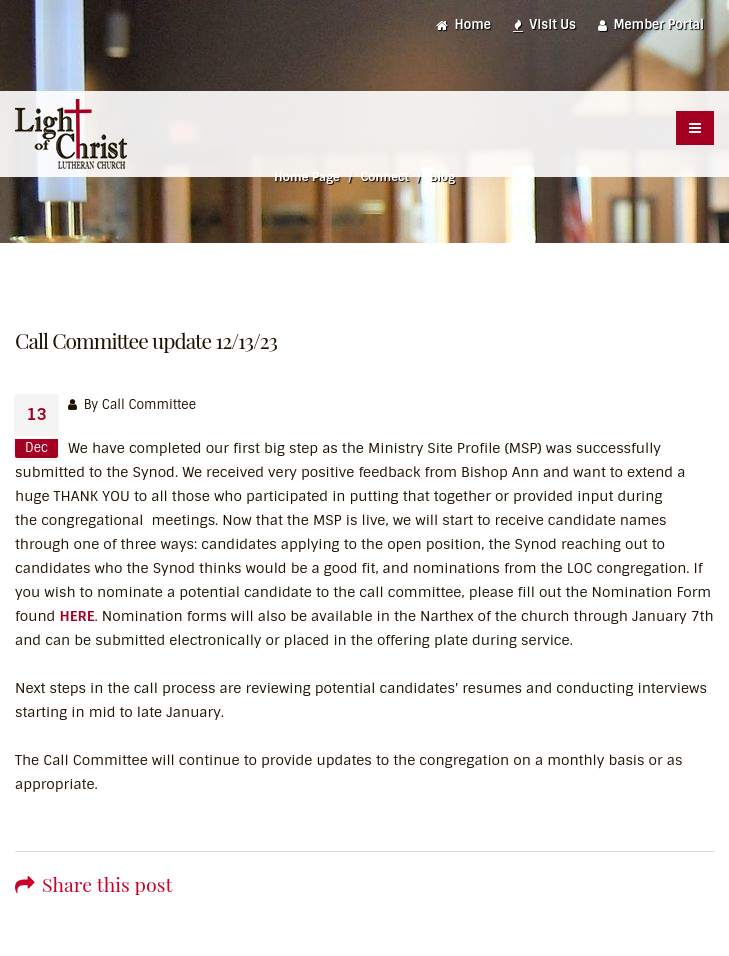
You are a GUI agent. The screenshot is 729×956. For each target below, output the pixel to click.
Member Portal (651, 24)
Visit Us (544, 24)
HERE (76, 616)
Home (463, 24)
